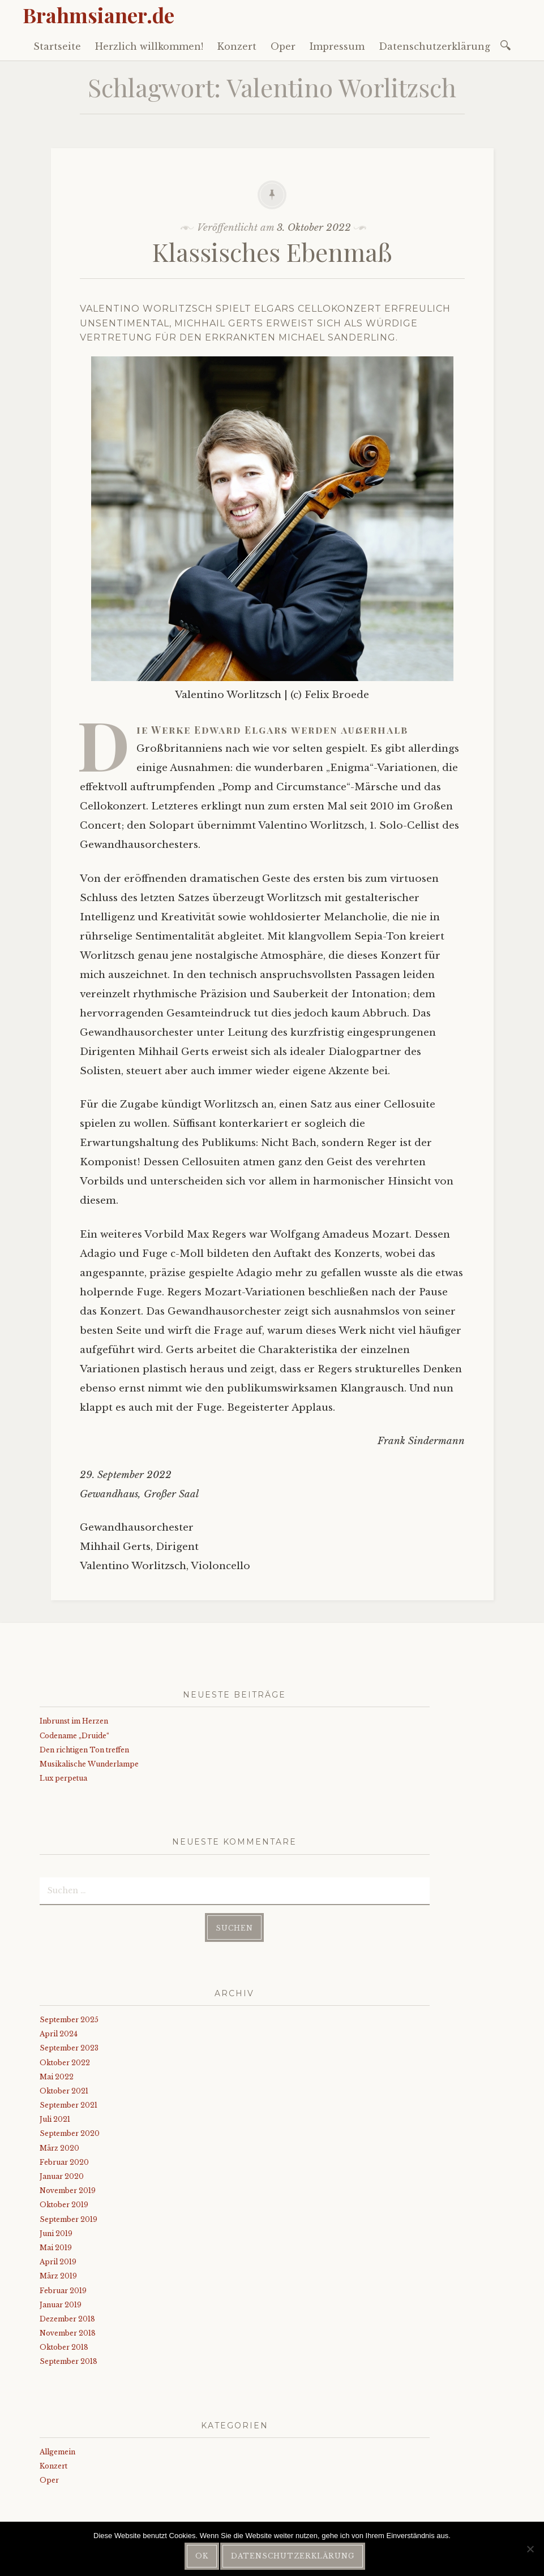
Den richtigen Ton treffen (84, 1750)
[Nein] (530, 2549)
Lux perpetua (63, 1778)
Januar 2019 (61, 2305)
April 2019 (58, 2262)
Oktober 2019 (64, 2204)
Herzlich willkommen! (149, 46)
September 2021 (68, 2105)
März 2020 (59, 2148)
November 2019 (68, 2190)
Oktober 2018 (64, 2347)
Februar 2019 (63, 2290)
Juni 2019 (56, 2233)
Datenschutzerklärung (434, 46)
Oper (283, 46)
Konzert (236, 46)
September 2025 (69, 2019)
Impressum (337, 46)
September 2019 (68, 2219)
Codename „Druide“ (74, 1735)
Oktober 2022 (65, 2062)
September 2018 (68, 2361)
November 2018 (68, 2333)
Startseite (57, 46)
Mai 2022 (57, 2077)
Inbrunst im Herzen (74, 1721)
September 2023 (69, 2048)
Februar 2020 (64, 2162)
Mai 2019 (56, 2247)
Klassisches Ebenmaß (272, 251)
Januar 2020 (62, 2176)
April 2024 (59, 2034)
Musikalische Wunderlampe (89, 1764)
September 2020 (70, 2133)
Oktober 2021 (64, 2091)
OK (201, 2556)
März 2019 (58, 2276)
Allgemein (57, 2452)
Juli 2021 (55, 2119)
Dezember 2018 (67, 2319)
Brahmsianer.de (98, 14)
